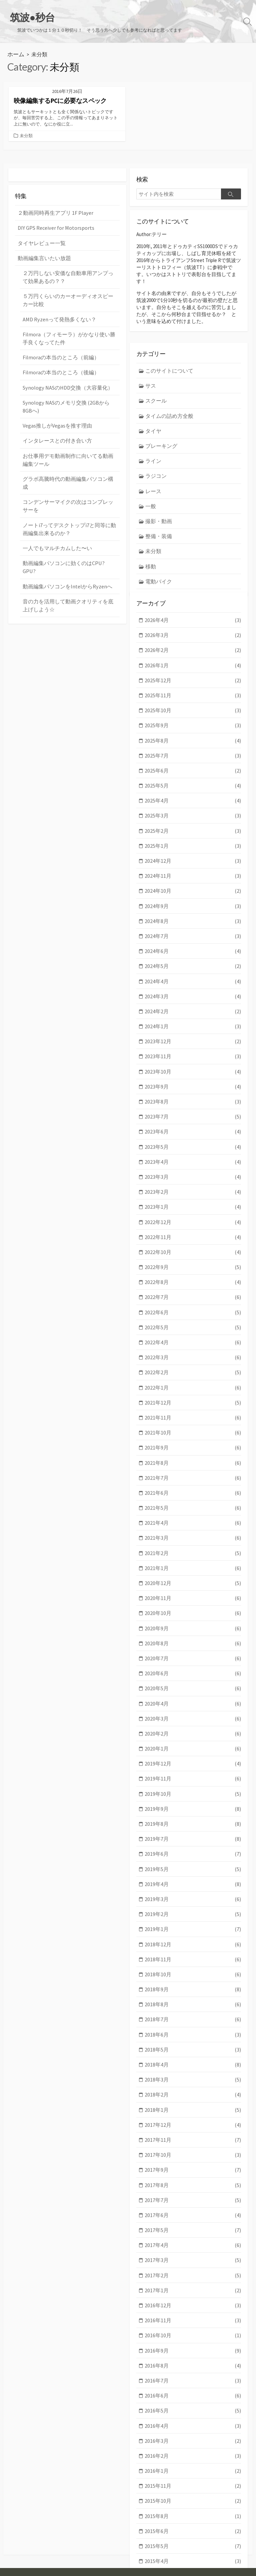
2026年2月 (193, 629)
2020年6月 (193, 1616)
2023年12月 (193, 1007)
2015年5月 (193, 2457)
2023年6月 (193, 1094)
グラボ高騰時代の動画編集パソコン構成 (68, 458)
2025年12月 (193, 658)
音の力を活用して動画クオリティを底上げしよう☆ (68, 564)
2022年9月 (193, 1224)
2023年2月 (193, 1151)
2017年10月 (193, 2080)
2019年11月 (193, 1717)
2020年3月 (193, 1659)
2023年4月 (193, 1123)
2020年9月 (193, 1572)
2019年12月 (193, 1703)
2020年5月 (193, 1630)
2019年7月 (193, 1775)
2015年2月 (193, 2501)
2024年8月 (193, 890)
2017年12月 (193, 2051)
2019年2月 (193, 1848)
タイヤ (152, 410)
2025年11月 (193, 673)
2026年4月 (193, 600)
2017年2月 (193, 2196)
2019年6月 (193, 1790)
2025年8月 (193, 716)
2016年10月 (193, 2254)
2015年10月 (193, 2413)
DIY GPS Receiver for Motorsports (53, 217)
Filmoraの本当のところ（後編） (58, 356)
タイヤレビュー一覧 (40, 231)
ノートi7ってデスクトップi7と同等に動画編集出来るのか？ (68, 498)
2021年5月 (193, 1456)
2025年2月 (193, 803)
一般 (150, 482)
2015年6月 (193, 2442)
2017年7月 (193, 2123)
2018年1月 (193, 2037)
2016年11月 (193, 2240)
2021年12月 (193, 1355)
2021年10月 (193, 1384)
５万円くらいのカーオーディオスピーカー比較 (68, 287)
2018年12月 (193, 1877)
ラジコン (155, 453)
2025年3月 (193, 789)
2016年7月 (193, 2298)
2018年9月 (193, 1920)
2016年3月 (193, 2356)
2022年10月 (193, 1210)
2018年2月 (193, 2022)
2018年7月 (193, 1949)
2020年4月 (193, 1645)
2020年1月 (193, 1688)
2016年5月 (193, 2327)
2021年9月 (193, 1398)
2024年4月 (193, 948)
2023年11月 (193, 1021)
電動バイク (157, 555)
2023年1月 (193, 1166)
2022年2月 (193, 1326)
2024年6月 (193, 919)
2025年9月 (193, 702)
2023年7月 (193, 1079)
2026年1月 (193, 644)
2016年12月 (193, 2225)
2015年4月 (193, 2472)
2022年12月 (193, 1180)
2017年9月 (193, 2094)
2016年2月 (193, 2370)
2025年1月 (193, 818)
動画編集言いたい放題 (43, 246)
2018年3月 (193, 2008)
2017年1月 (193, 2210)
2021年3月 (193, 1485)
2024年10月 (193, 861)
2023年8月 (193, 1065)
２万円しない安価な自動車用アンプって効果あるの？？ (68, 264)
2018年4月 (193, 1993)
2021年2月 (193, 1500)
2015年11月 (193, 2399)
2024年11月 (193, 847)
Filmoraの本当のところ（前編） (58, 341)
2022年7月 (193, 1253)
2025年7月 (193, 731)
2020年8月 (193, 1587)
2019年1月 (193, 1862)
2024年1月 (193, 992)
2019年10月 (193, 1732)
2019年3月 (193, 1833)
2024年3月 (193, 963)
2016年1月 (193, 2385)
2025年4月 (193, 775)
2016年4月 (193, 2341)
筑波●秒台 (40, 2562)
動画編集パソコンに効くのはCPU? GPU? (67, 531)
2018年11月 (193, 1891)
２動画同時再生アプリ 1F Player (53, 202)
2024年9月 (193, 876)
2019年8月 (193, 1761)
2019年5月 (193, 1804)
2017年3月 (193, 2181)
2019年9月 (193, 1746)
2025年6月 (193, 746)
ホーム (15, 45)
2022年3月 (193, 1311)
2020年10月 (193, 1558)
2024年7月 (193, 905)
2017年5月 (193, 2152)
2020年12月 (193, 1529)
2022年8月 (193, 1239)
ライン (152, 439)
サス (150, 366)
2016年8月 (193, 2283)
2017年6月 (193, 2138)
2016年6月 (193, 2312)
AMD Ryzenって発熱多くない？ (57, 305)
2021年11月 (193, 1369)
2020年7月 (193, 1601)
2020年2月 (193, 1674)
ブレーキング (160, 424)
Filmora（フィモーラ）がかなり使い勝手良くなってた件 (68, 323)
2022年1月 (193, 1340)
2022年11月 (193, 1195)
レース (152, 468)
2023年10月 (193, 1036)
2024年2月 (193, 978)
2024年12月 (193, 832)
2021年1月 (193, 1514)
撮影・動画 (157, 497)
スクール (155, 381)
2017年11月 (193, 2066)
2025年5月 (193, 760)
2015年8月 (193, 2428)
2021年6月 (193, 1442)
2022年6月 (193, 1268)
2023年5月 (193, 1108)
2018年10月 (193, 1906)
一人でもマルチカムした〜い (55, 516)
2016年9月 (193, 2269)
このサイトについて (167, 352)
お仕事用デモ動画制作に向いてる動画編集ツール (68, 440)
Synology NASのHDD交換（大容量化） (64, 370)
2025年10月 (193, 687)
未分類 (25, 126)
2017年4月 (193, 2167)
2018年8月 (193, 1935)
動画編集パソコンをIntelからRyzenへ (64, 545)
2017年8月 (193, 2109)
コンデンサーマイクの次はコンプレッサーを (68, 476)
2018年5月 (193, 1978)
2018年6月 (193, 1964)
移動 (150, 540)
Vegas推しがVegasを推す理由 (55, 407)
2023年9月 (193, 1050)
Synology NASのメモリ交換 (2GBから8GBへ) (67, 389)
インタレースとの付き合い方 (55, 421)
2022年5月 (193, 1282)
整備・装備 (157, 511)
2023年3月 (193, 1137)
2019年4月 (193, 1819)
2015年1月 (193, 2515)
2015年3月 (193, 2486)
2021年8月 (193, 1413)
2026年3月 (193, 615)
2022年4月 (193, 1297)
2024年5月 (193, 934)
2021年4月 (193, 1471)
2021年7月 (193, 1427)
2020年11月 (193, 1543)
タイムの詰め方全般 (167, 395)
